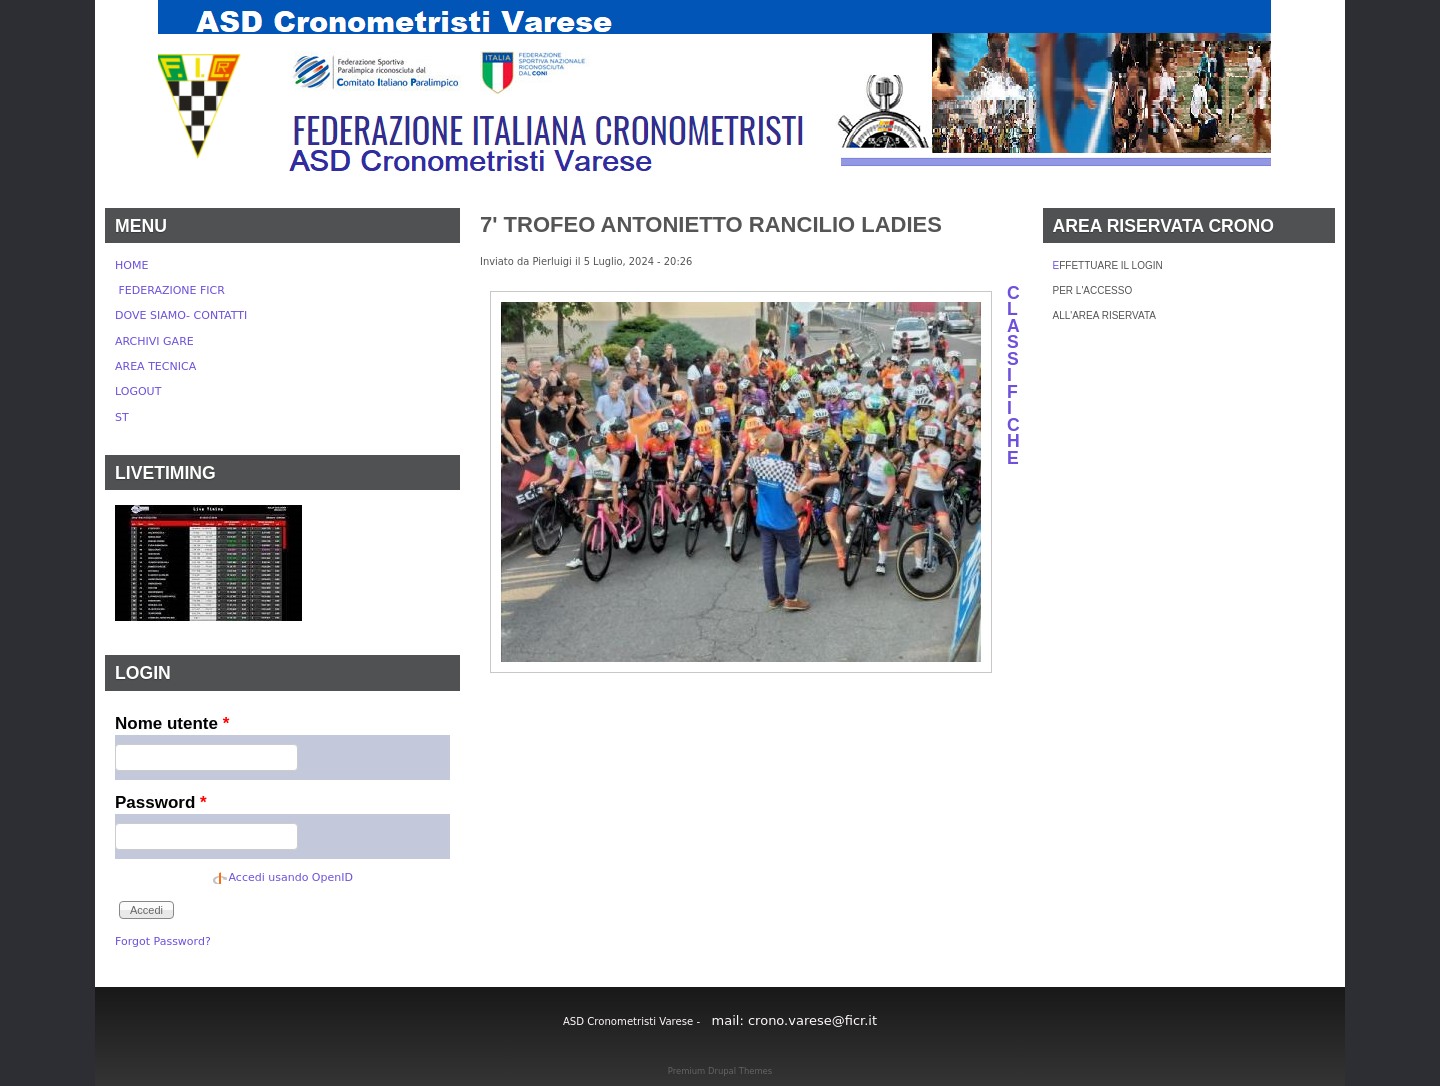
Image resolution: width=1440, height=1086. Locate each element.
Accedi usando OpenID (291, 877)
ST (122, 417)
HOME (131, 265)
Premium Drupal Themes (720, 1071)
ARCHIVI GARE (154, 341)
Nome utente (172, 723)
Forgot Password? (163, 941)
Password (161, 802)
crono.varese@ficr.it (812, 1020)
